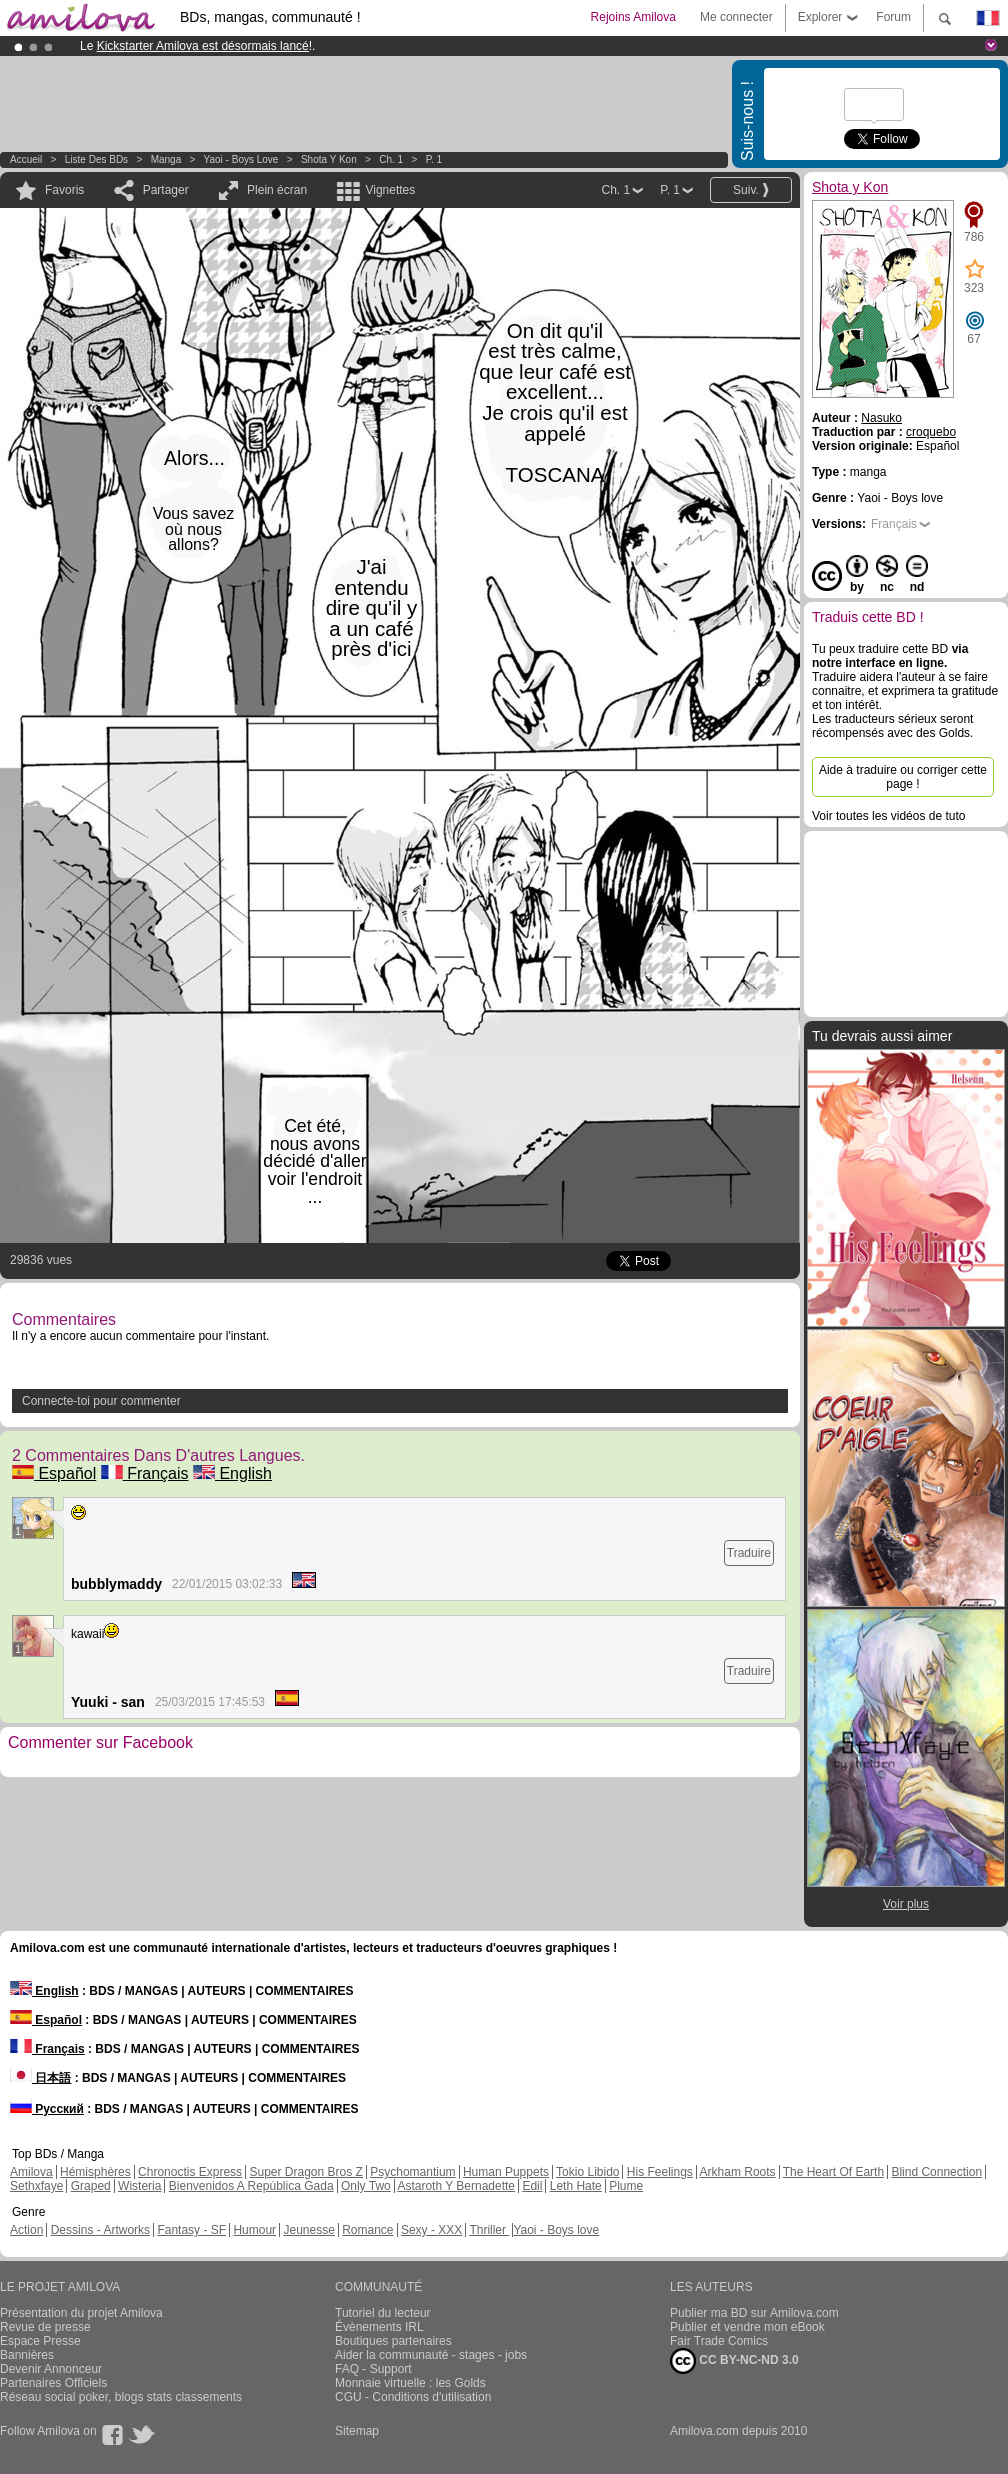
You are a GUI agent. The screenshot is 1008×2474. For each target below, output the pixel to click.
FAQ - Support (373, 2369)
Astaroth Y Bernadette (456, 2186)
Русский (47, 2109)
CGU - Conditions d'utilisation (413, 2397)
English (232, 1473)
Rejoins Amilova (633, 17)
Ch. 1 (391, 159)
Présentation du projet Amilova (81, 2313)
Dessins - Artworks (100, 2230)
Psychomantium (412, 2172)
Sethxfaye (36, 2186)
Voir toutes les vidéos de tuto (888, 816)
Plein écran (277, 190)
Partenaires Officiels (53, 2383)
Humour (254, 2230)
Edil (532, 2186)
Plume (626, 2186)
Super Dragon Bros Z (305, 2172)
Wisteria (139, 2186)
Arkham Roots (738, 2172)
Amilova (31, 2172)
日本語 (40, 2078)
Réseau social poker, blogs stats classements (121, 2397)
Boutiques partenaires (393, 2341)
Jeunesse (308, 2230)
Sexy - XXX (431, 2230)
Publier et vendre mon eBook (747, 2327)
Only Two (366, 2186)
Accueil (26, 159)
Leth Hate (576, 2186)
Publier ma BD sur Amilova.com (754, 2313)
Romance (367, 2230)
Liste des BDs (96, 159)
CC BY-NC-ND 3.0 (734, 2361)
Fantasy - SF (191, 2230)
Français (145, 1473)
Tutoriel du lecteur (383, 2313)
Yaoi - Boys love (241, 159)
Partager (166, 190)
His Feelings (660, 2172)
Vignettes (390, 190)
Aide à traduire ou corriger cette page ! (903, 777)
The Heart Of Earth (833, 2172)
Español (54, 1473)
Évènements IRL (379, 2327)
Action (26, 2230)
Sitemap (357, 2431)
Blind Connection (936, 2172)
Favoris (64, 190)
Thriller (489, 2230)
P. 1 (434, 159)
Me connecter (736, 17)
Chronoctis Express (190, 2172)
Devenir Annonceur (51, 2369)
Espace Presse (40, 2341)
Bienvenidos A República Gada (251, 2186)
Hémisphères (95, 2172)
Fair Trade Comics (719, 2341)
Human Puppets (506, 2172)
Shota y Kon (329, 159)
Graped (91, 2186)
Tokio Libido (587, 2172)
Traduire (749, 1553)
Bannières (27, 2355)
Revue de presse (45, 2327)
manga (166, 159)
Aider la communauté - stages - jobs (431, 2355)
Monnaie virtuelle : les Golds (410, 2383)
